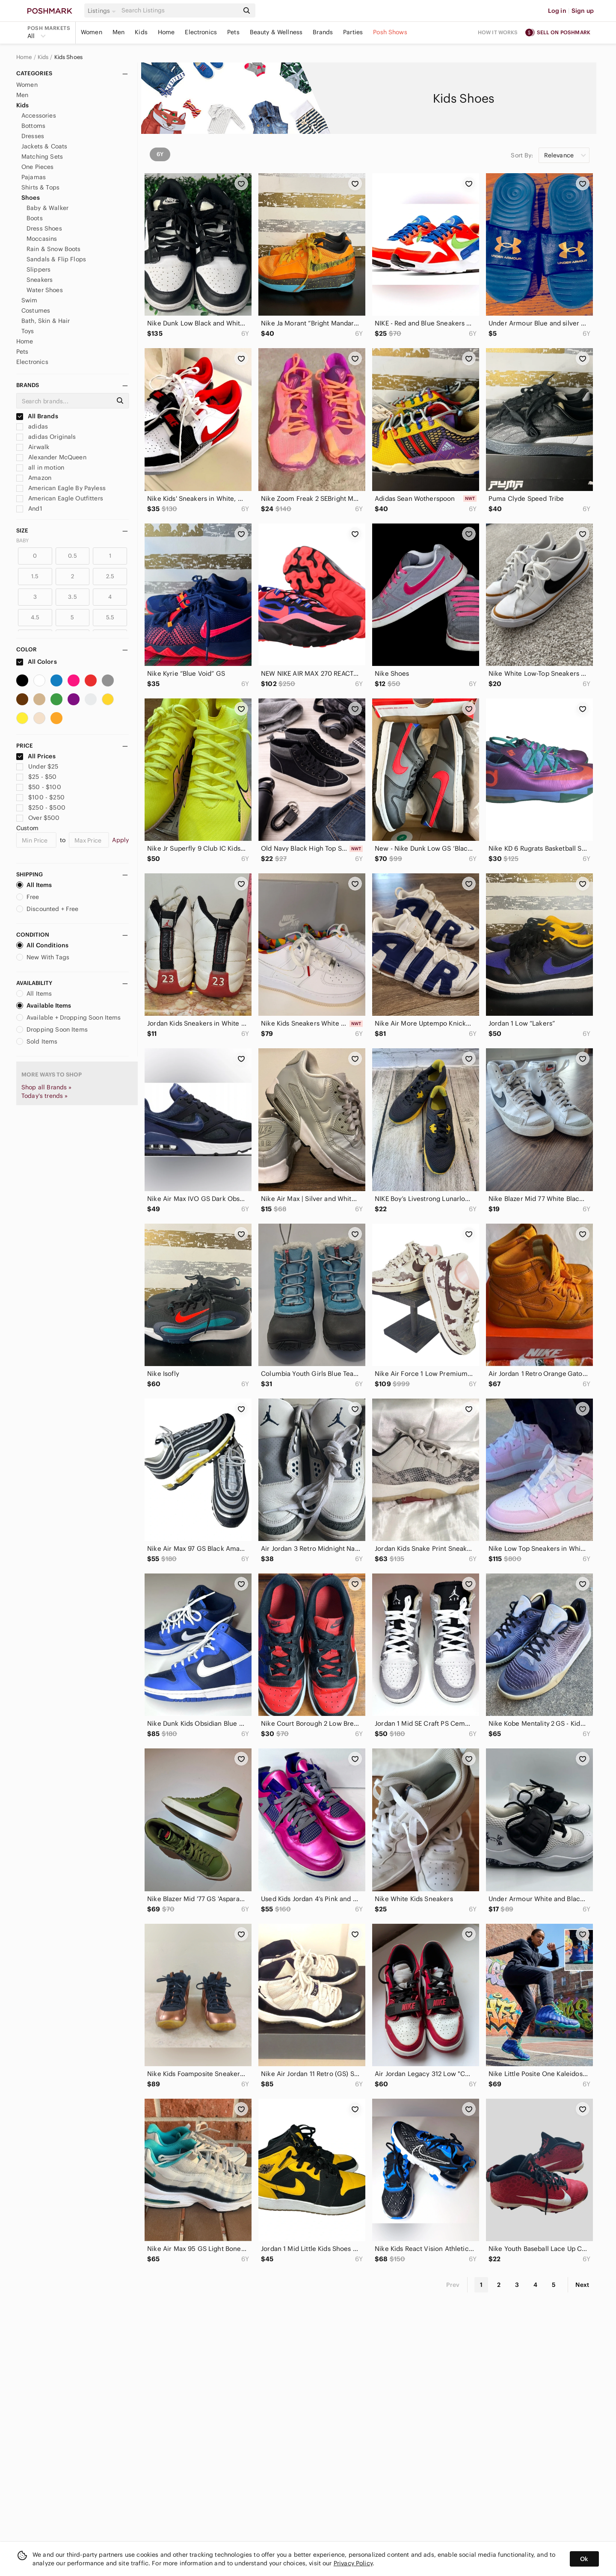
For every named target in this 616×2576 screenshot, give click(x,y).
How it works (498, 32)
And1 (29, 508)
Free (27, 897)
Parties (353, 32)
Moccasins (42, 239)
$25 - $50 (36, 777)
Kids (141, 32)
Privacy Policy (353, 2563)
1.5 (34, 576)
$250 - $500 (40, 807)
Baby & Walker (47, 208)
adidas (32, 426)
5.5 (110, 617)
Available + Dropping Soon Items (68, 1017)
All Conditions (42, 945)
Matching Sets (42, 156)
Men (118, 32)
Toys (27, 331)
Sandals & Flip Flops (56, 259)
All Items (34, 885)
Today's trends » (44, 1096)
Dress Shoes (44, 228)
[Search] (179, 10)
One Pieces (37, 167)
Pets (233, 32)
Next (582, 2285)
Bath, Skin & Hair (45, 321)
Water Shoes (45, 290)
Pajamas (33, 177)
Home (166, 32)
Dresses (32, 136)
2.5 (110, 576)
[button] (103, 10)
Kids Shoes (68, 57)
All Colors (36, 661)
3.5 (72, 596)
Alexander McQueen (51, 457)
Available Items (43, 1005)
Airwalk (32, 447)
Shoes (30, 197)
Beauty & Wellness (276, 32)
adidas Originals (46, 437)
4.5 (35, 617)
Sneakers (40, 280)
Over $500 (38, 818)
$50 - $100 (38, 787)
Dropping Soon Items (52, 1029)
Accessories (38, 115)
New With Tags (42, 957)
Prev (453, 2285)
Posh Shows (390, 32)
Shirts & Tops (40, 187)
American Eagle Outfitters (59, 498)
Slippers (38, 269)
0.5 (72, 555)
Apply (120, 840)
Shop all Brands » (46, 1087)
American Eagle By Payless (61, 488)
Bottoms (33, 126)
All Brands (37, 416)
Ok (584, 2559)
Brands (323, 32)
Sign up (583, 11)
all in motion (40, 467)
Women (91, 32)
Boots (35, 218)
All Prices (36, 756)
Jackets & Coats (44, 146)
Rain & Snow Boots (54, 249)
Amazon (33, 478)
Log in (557, 11)
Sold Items (37, 1041)
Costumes (35, 310)
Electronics (201, 32)
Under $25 (37, 766)
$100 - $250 (40, 797)
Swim (29, 300)
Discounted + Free (47, 909)
